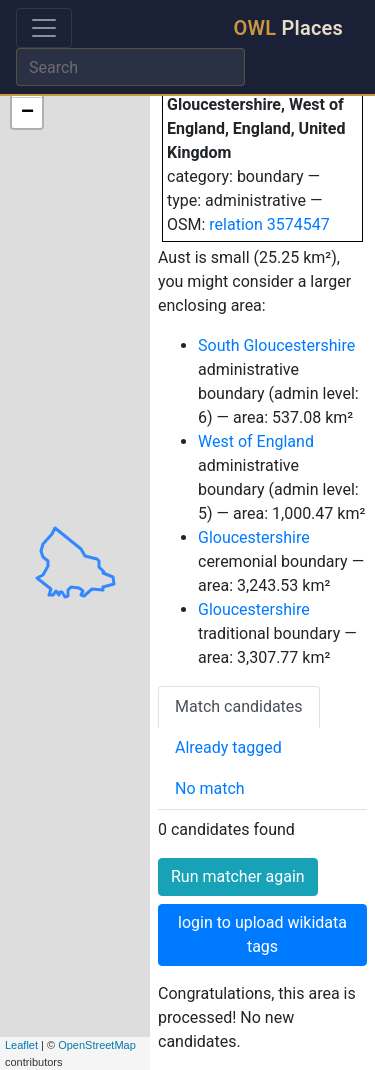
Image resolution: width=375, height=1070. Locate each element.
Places (288, 28)
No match (210, 788)
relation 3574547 (269, 224)
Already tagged (228, 747)
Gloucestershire (254, 537)
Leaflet (21, 1045)
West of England (256, 441)
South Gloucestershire (276, 345)
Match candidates (239, 706)
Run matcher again (238, 876)
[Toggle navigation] (44, 28)
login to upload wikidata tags (262, 934)
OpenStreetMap (97, 1045)
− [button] (27, 113)
